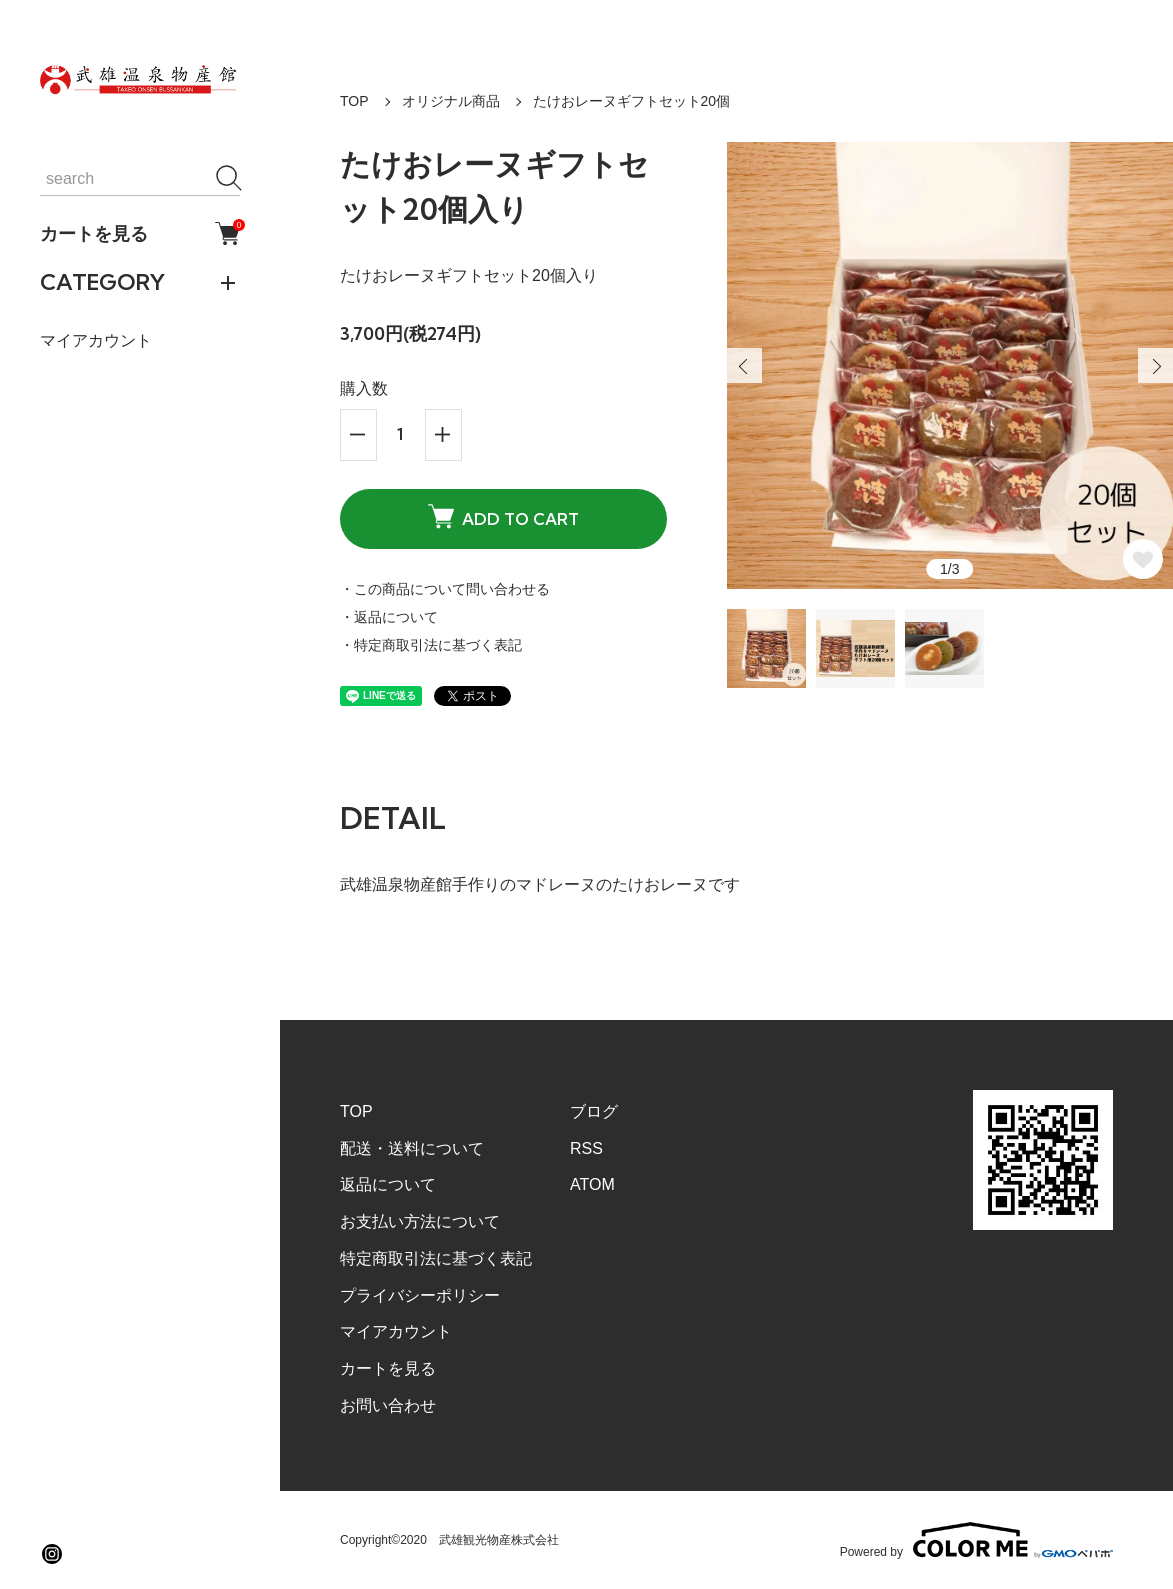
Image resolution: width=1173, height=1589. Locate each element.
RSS (586, 1148)
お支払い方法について (420, 1221)
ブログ (594, 1111)
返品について (388, 1184)
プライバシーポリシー (420, 1295)
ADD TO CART (503, 517)
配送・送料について (412, 1148)
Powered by (976, 1540)
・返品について (389, 617)
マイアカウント (96, 340)
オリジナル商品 (451, 101)
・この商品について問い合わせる (445, 589)
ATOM (592, 1184)
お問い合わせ (388, 1405)
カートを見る (140, 233)
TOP (354, 101)
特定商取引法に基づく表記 (436, 1258)
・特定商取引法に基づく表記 (431, 645)
